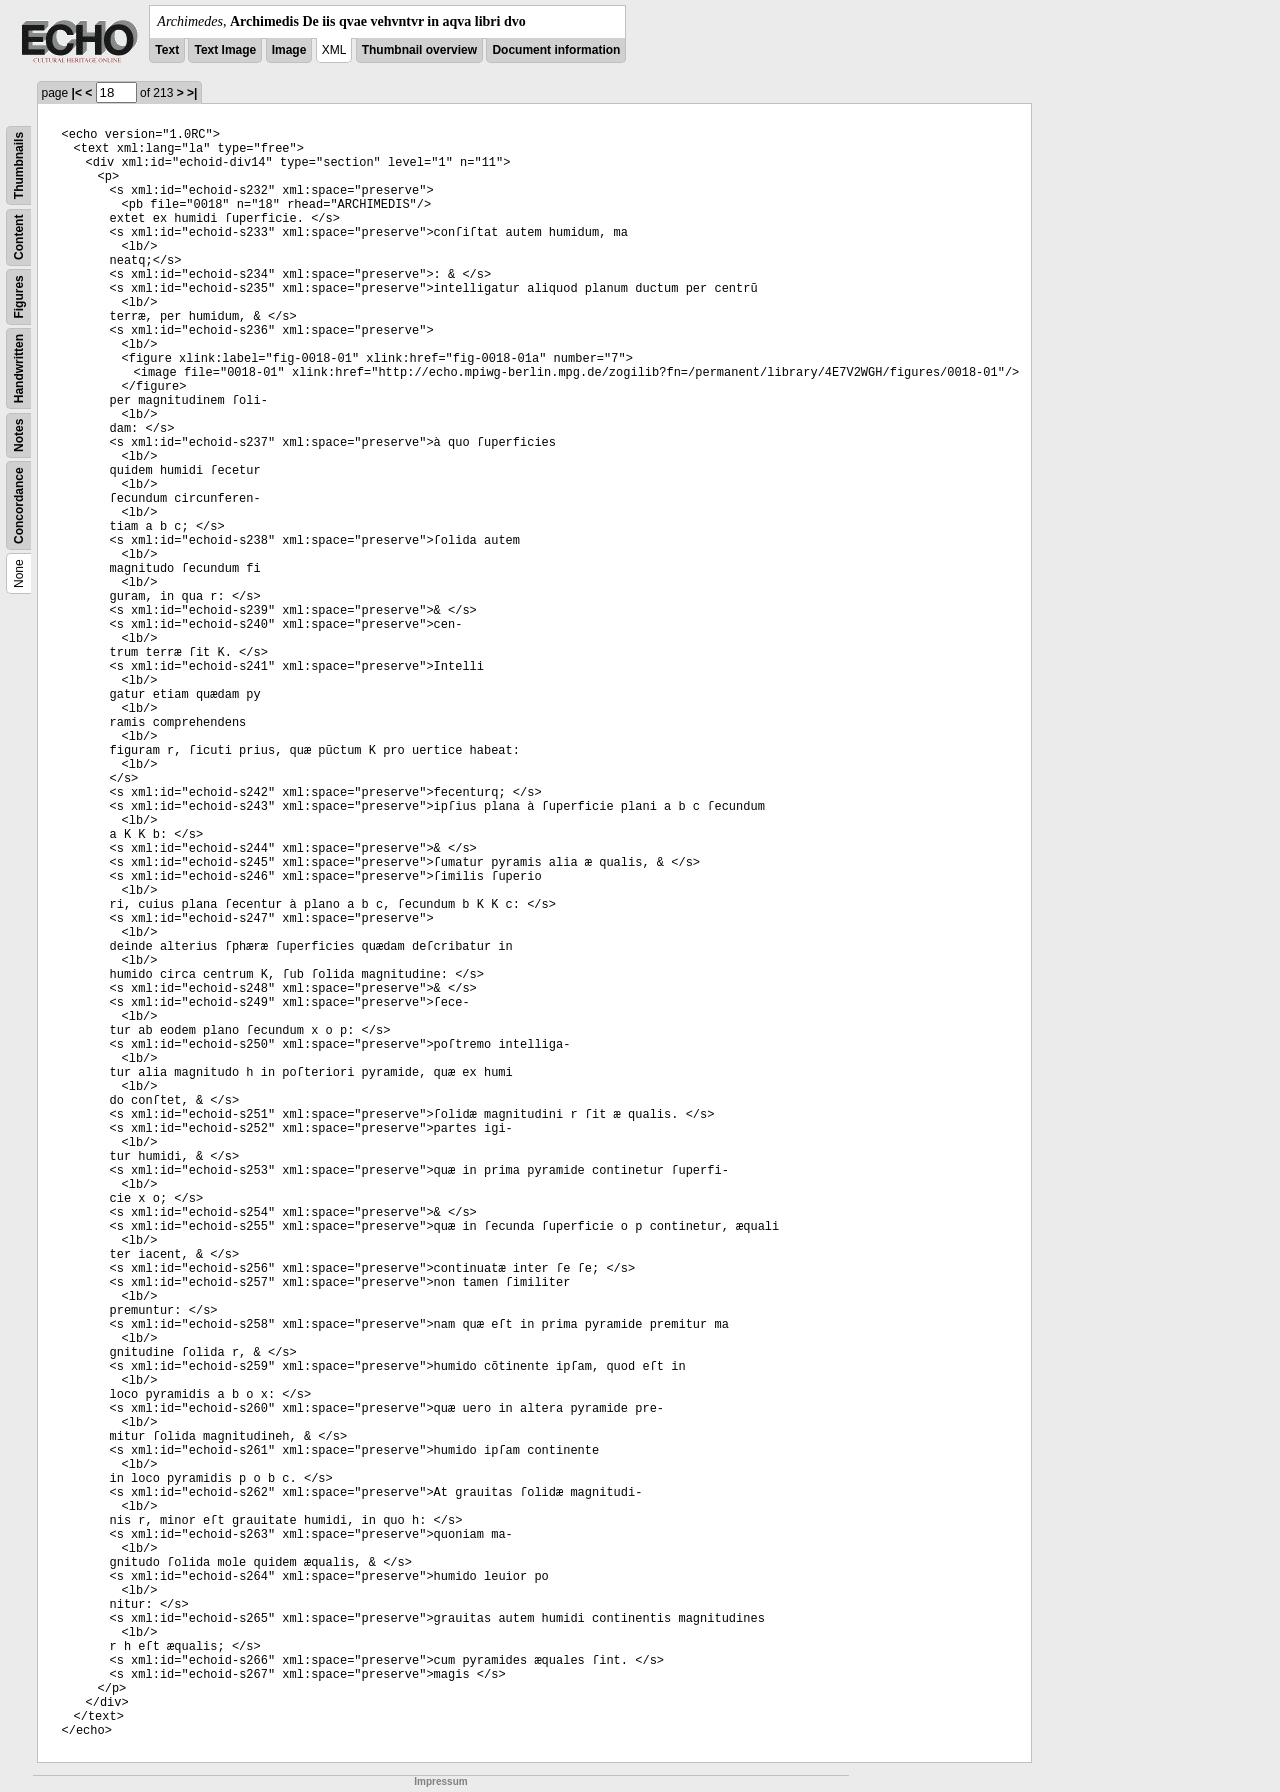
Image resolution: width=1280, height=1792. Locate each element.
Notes (19, 435)
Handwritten (19, 368)
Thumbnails (19, 165)
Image (289, 50)
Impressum (440, 1781)
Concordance (19, 505)
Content (19, 237)
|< (77, 93)
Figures (19, 296)
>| (192, 93)
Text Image (225, 50)
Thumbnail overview (419, 50)
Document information (556, 50)
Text (167, 50)
